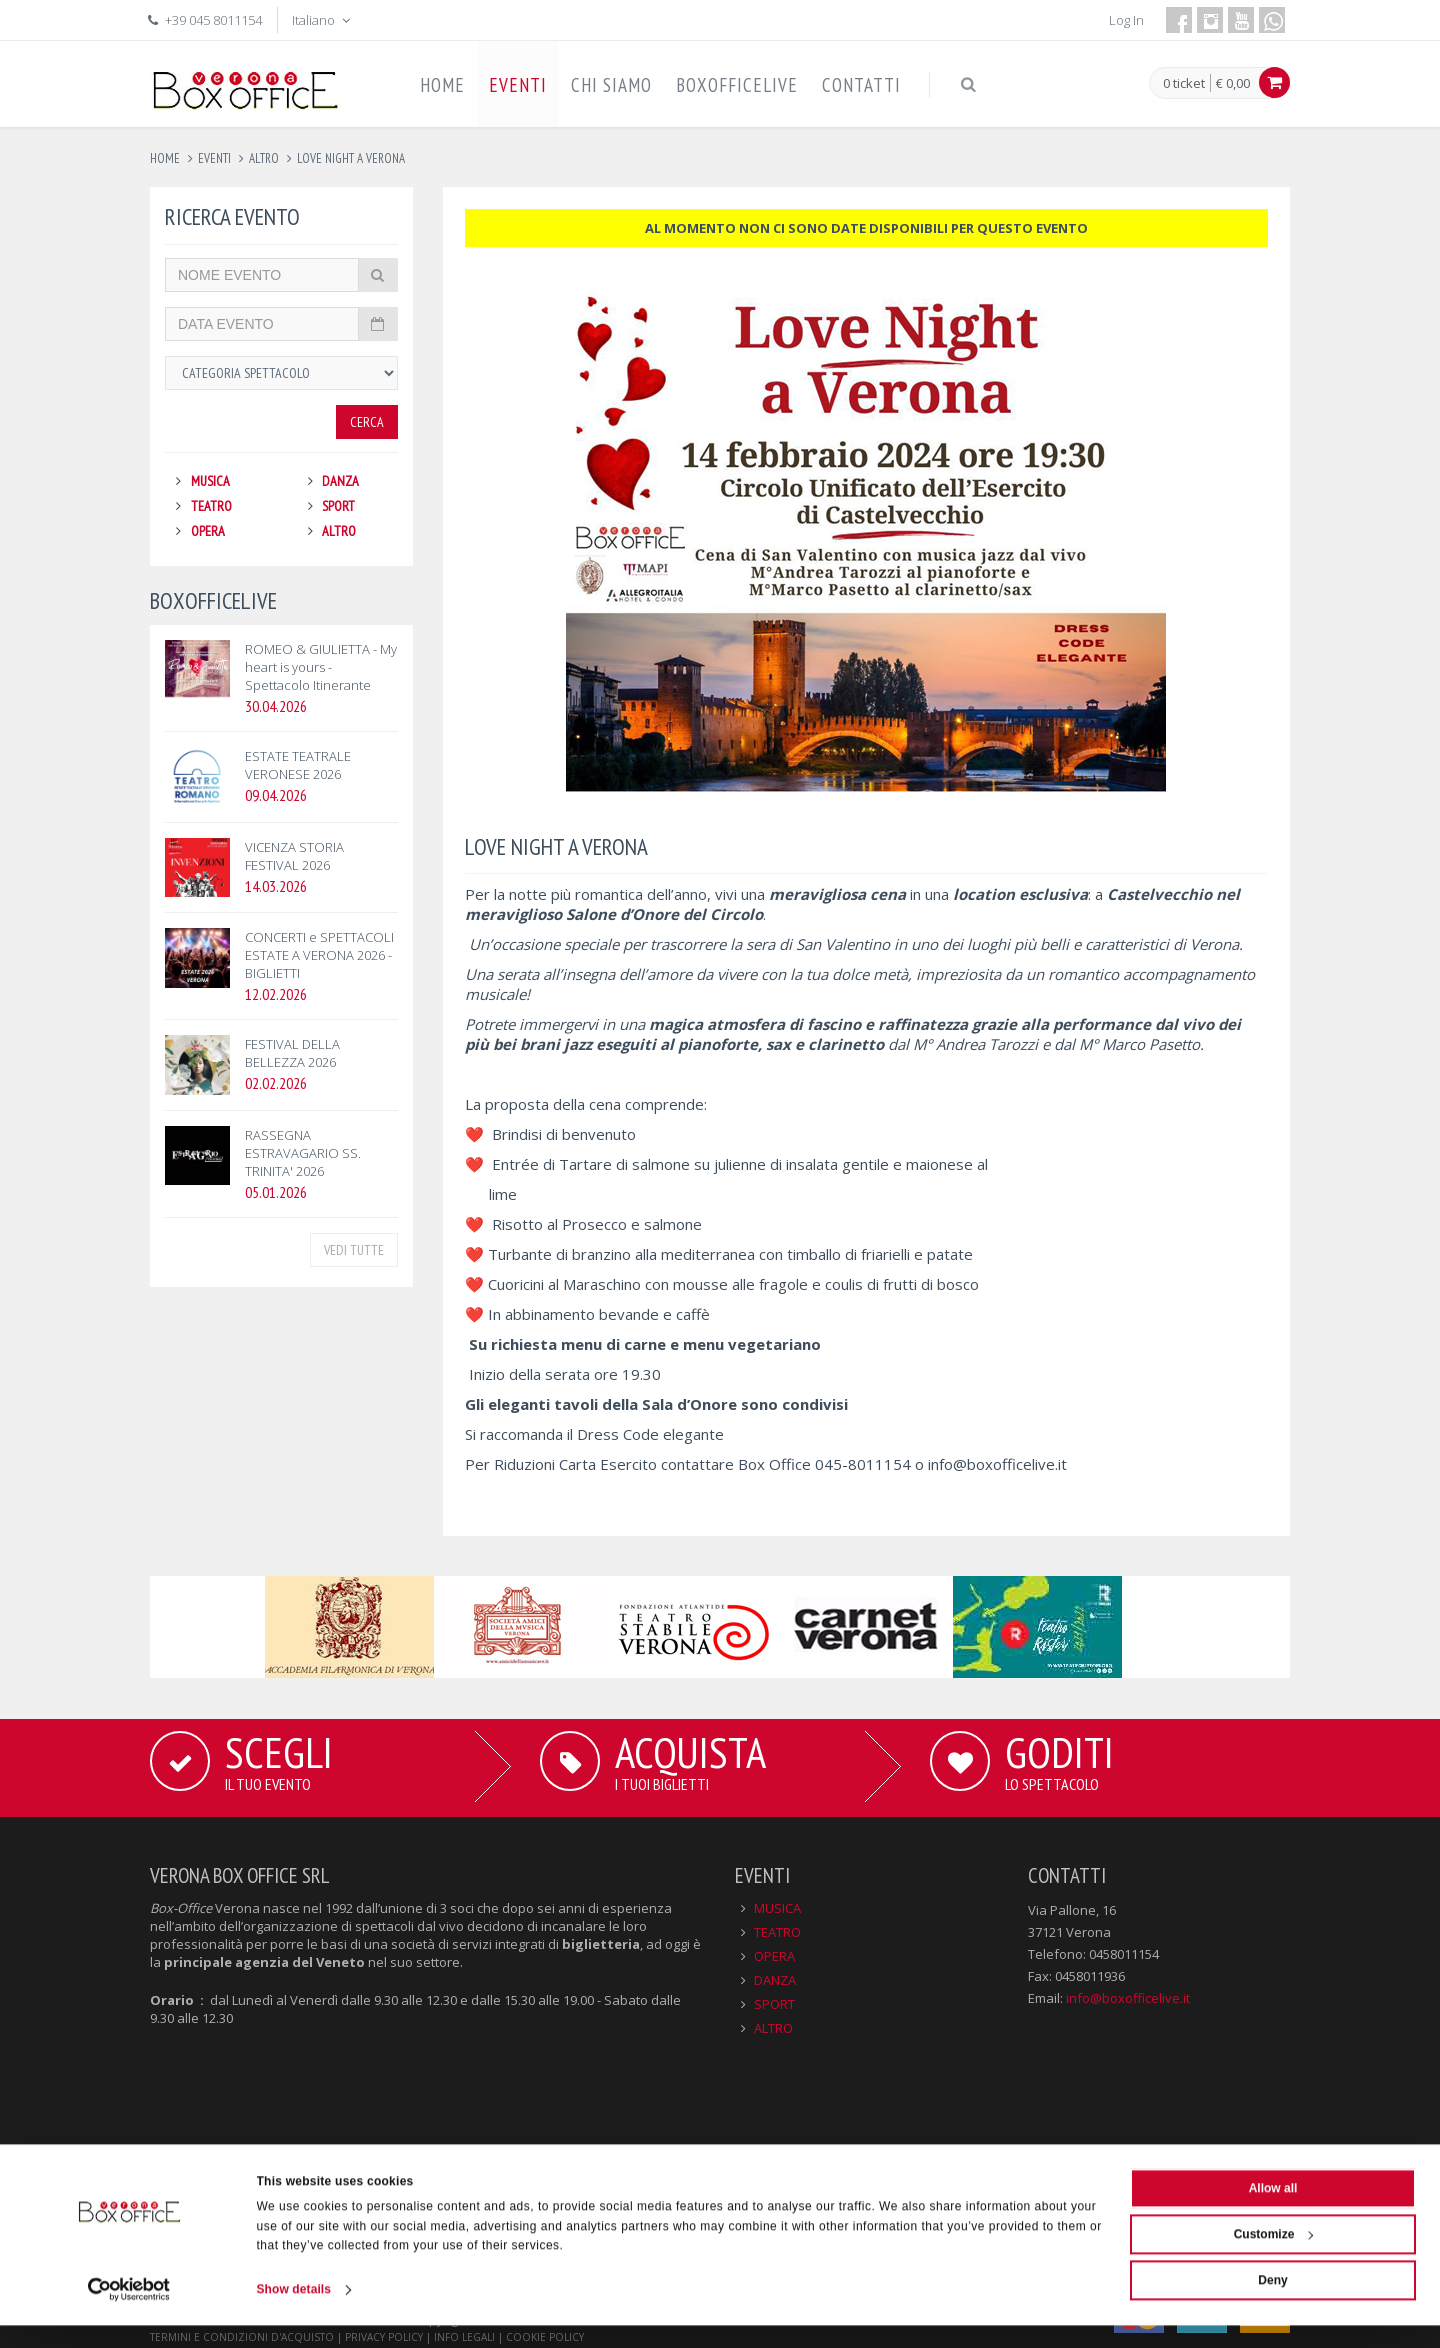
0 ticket (1184, 84)
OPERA (208, 531)
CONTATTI (861, 85)
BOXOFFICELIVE (737, 85)
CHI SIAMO (611, 85)
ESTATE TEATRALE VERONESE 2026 (298, 765)
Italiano (323, 20)
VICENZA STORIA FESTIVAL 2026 (294, 856)
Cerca (367, 422)
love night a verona (351, 158)
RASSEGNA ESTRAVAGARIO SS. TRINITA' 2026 (303, 1153)
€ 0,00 (1233, 83)
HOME (442, 85)
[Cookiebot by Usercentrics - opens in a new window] (129, 2312)
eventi (214, 158)
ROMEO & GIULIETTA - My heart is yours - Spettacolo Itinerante (321, 667)
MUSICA (210, 481)
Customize (1274, 2256)
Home (165, 158)
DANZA (340, 481)
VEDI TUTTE (354, 1250)
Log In (1126, 20)
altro (264, 158)
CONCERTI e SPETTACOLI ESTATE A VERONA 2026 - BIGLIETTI (319, 955)
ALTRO (339, 531)
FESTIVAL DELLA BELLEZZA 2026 (292, 1053)
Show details (294, 2312)
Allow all (1273, 2210)
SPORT (338, 506)
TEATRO (211, 506)
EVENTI (518, 85)
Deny (1272, 2302)
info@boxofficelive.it (997, 1464)
